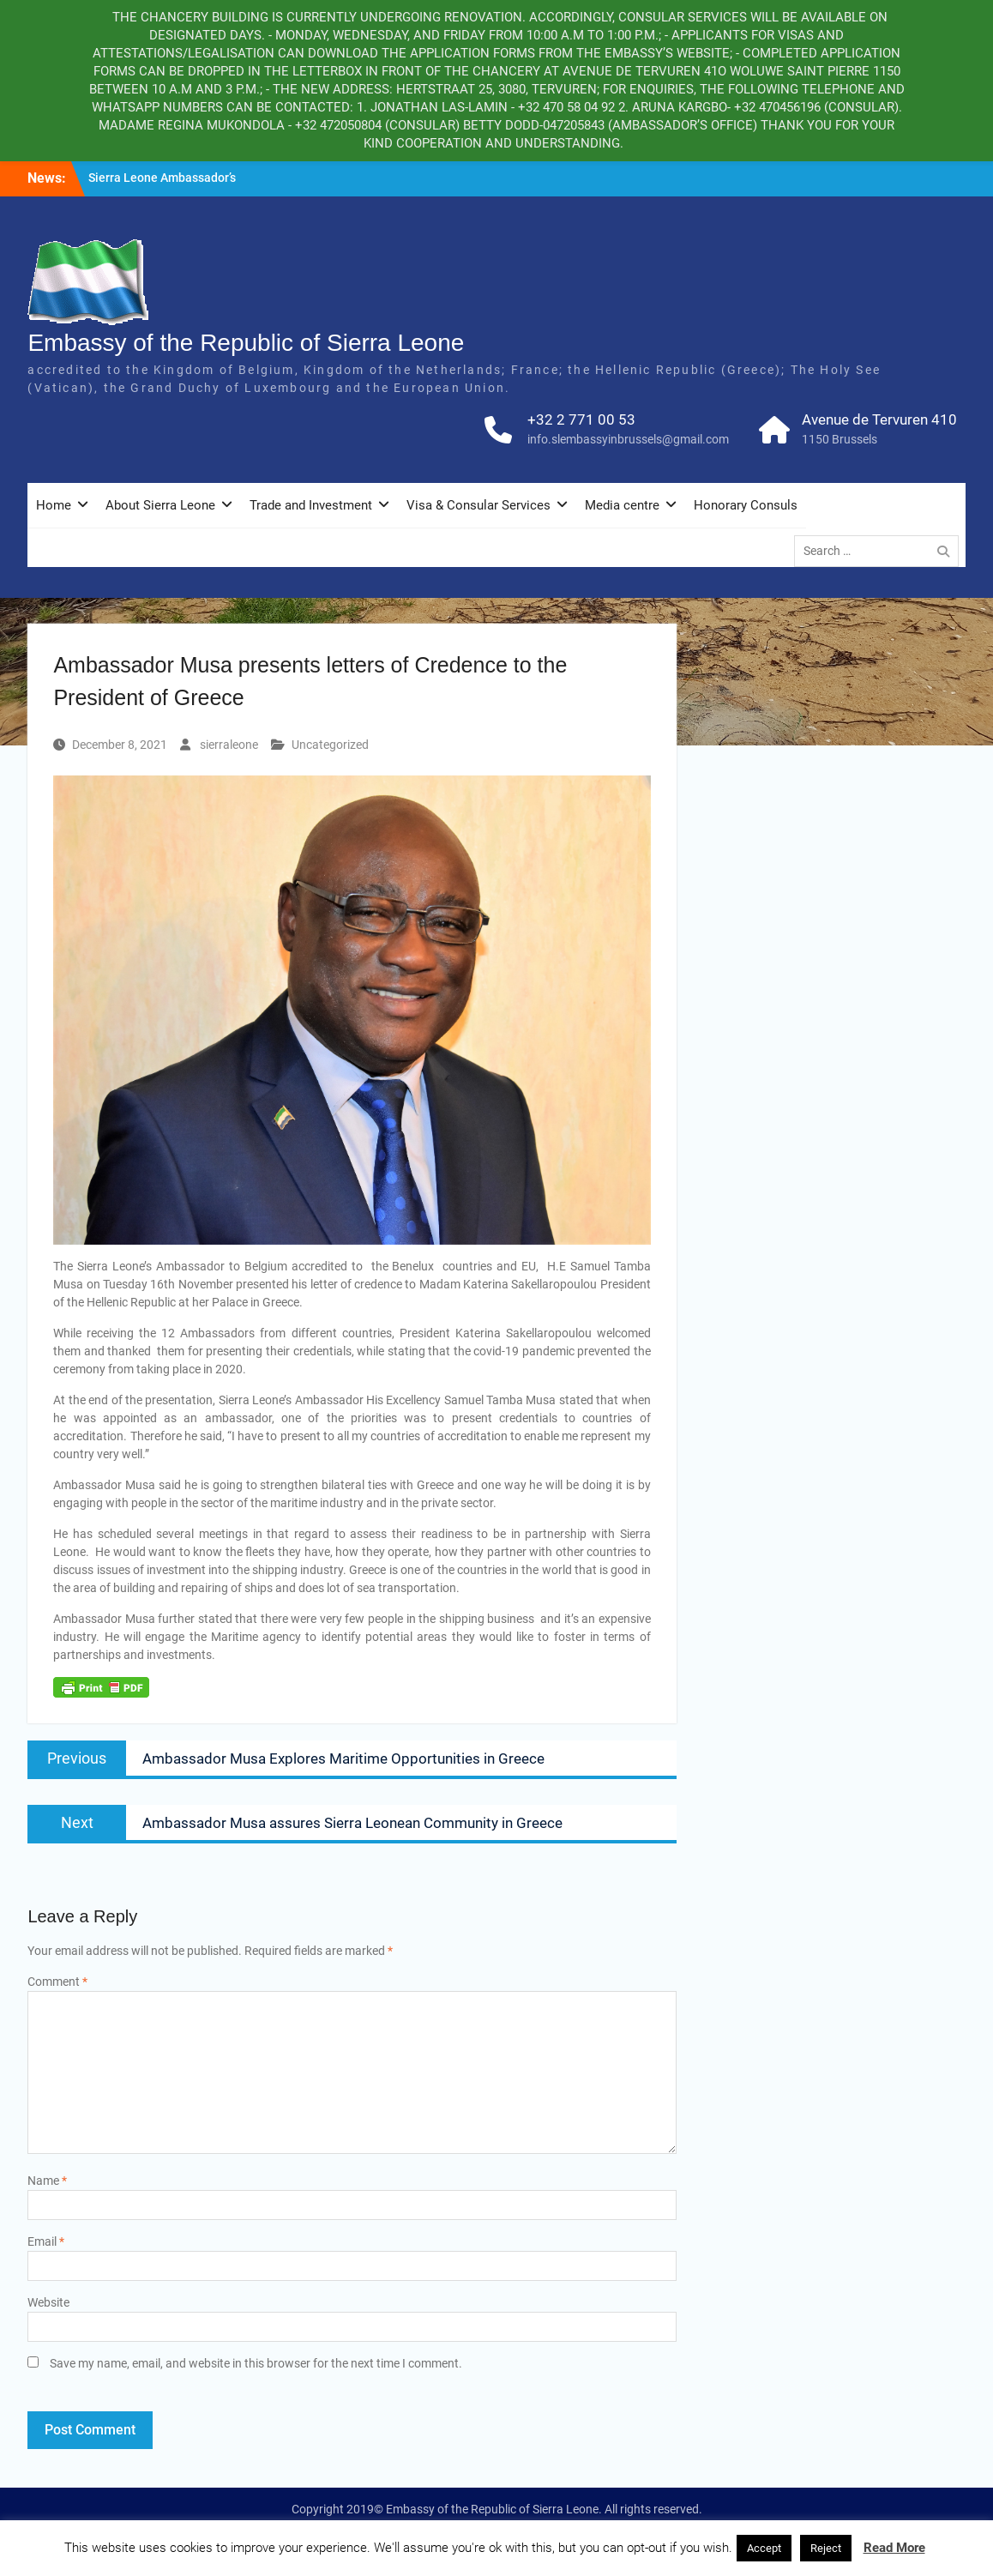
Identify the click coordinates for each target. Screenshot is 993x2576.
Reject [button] (825, 2548)
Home (53, 505)
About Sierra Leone (160, 505)
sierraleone (229, 744)
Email (45, 2241)
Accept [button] (764, 2548)
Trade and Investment (311, 505)
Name (47, 2180)
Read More (894, 2547)
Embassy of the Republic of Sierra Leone (245, 342)
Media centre (622, 505)
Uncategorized (330, 744)
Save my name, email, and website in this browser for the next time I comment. (256, 2363)
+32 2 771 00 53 (581, 419)
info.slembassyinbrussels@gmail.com (628, 439)
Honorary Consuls (745, 505)
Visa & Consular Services (478, 505)
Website (48, 2302)
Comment (57, 1981)
